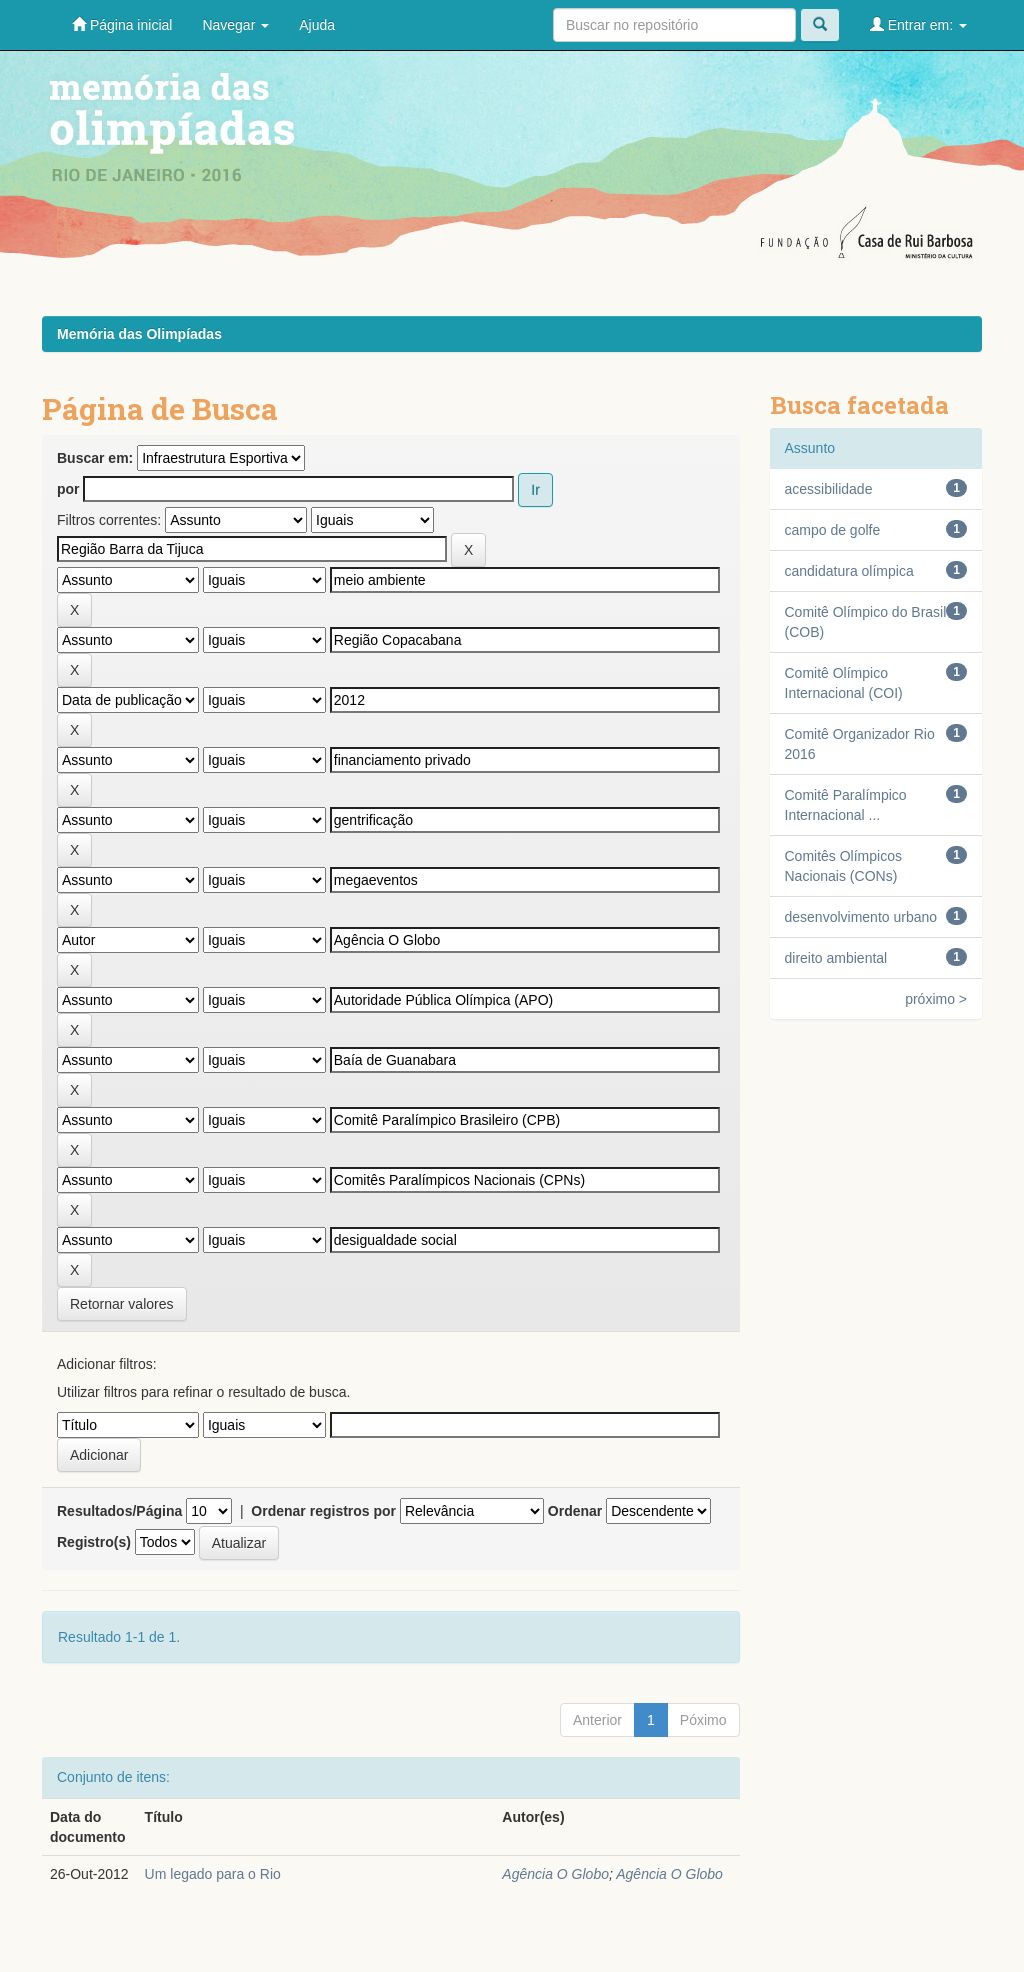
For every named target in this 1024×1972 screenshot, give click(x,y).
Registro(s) (94, 1542)
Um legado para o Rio (213, 1874)
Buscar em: (95, 458)
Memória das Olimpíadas (139, 334)
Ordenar (575, 1511)
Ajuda (317, 25)
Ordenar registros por (323, 1511)
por (68, 489)
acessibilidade (829, 489)
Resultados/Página (119, 1511)
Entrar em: (918, 24)
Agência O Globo (555, 1874)
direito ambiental (836, 958)
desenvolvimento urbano (861, 917)
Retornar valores (122, 1304)
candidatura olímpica (849, 571)
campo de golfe (833, 530)
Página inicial (122, 24)
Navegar (235, 25)
